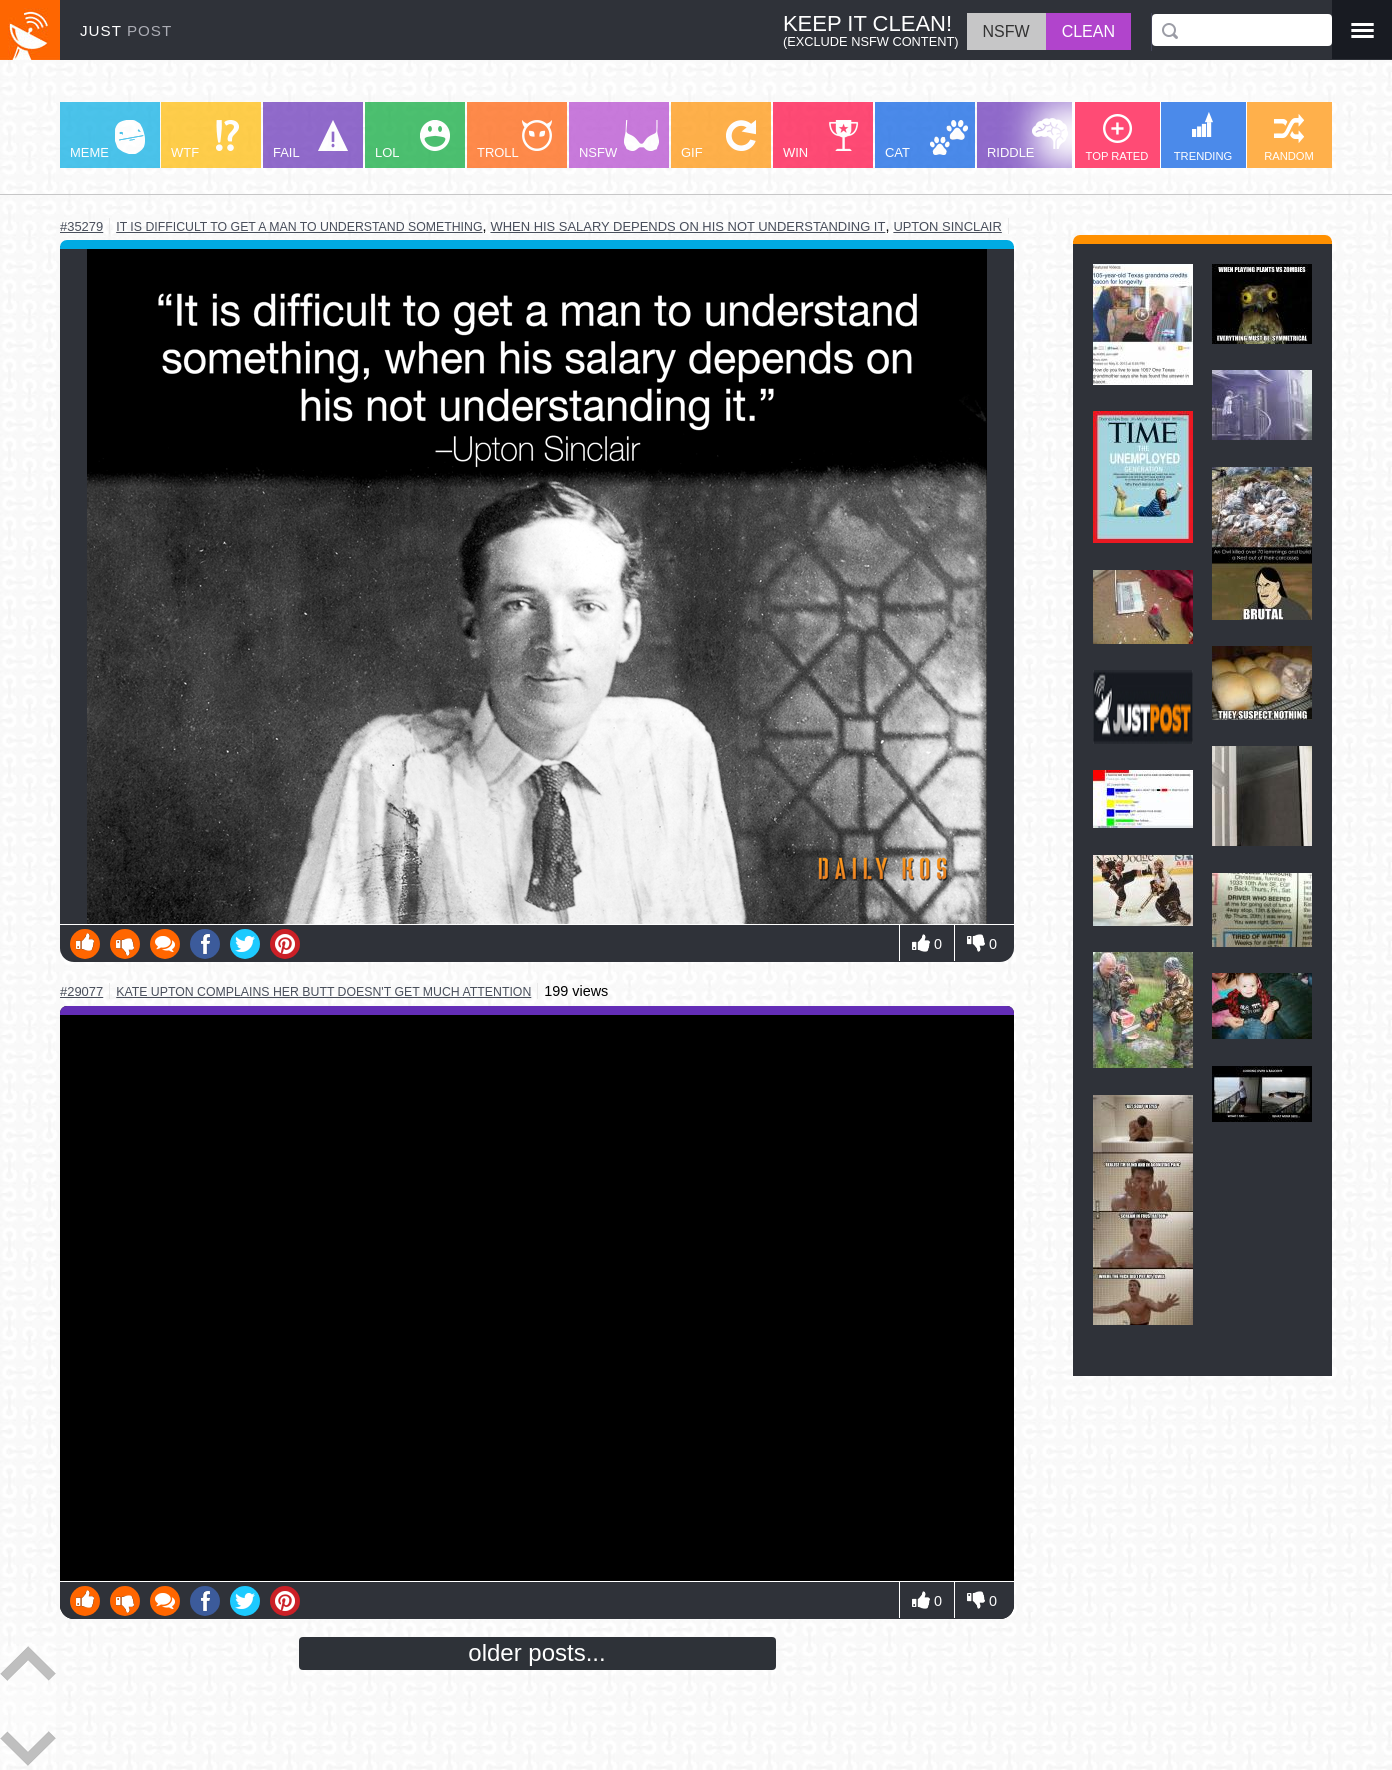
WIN (821, 140)
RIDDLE (1027, 139)
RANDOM (1289, 138)
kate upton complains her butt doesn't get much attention (323, 992)
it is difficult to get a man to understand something (299, 227)
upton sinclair (947, 226)
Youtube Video (537, 1298)
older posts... (536, 1652)
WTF (205, 140)
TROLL (514, 140)
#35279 (81, 226)
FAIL (310, 140)
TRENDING (1203, 137)
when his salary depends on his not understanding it (687, 226)
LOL (412, 140)
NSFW (619, 140)
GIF (718, 140)
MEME (107, 140)
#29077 (81, 991)
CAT (926, 140)
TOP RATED (1117, 138)
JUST (126, 30)
